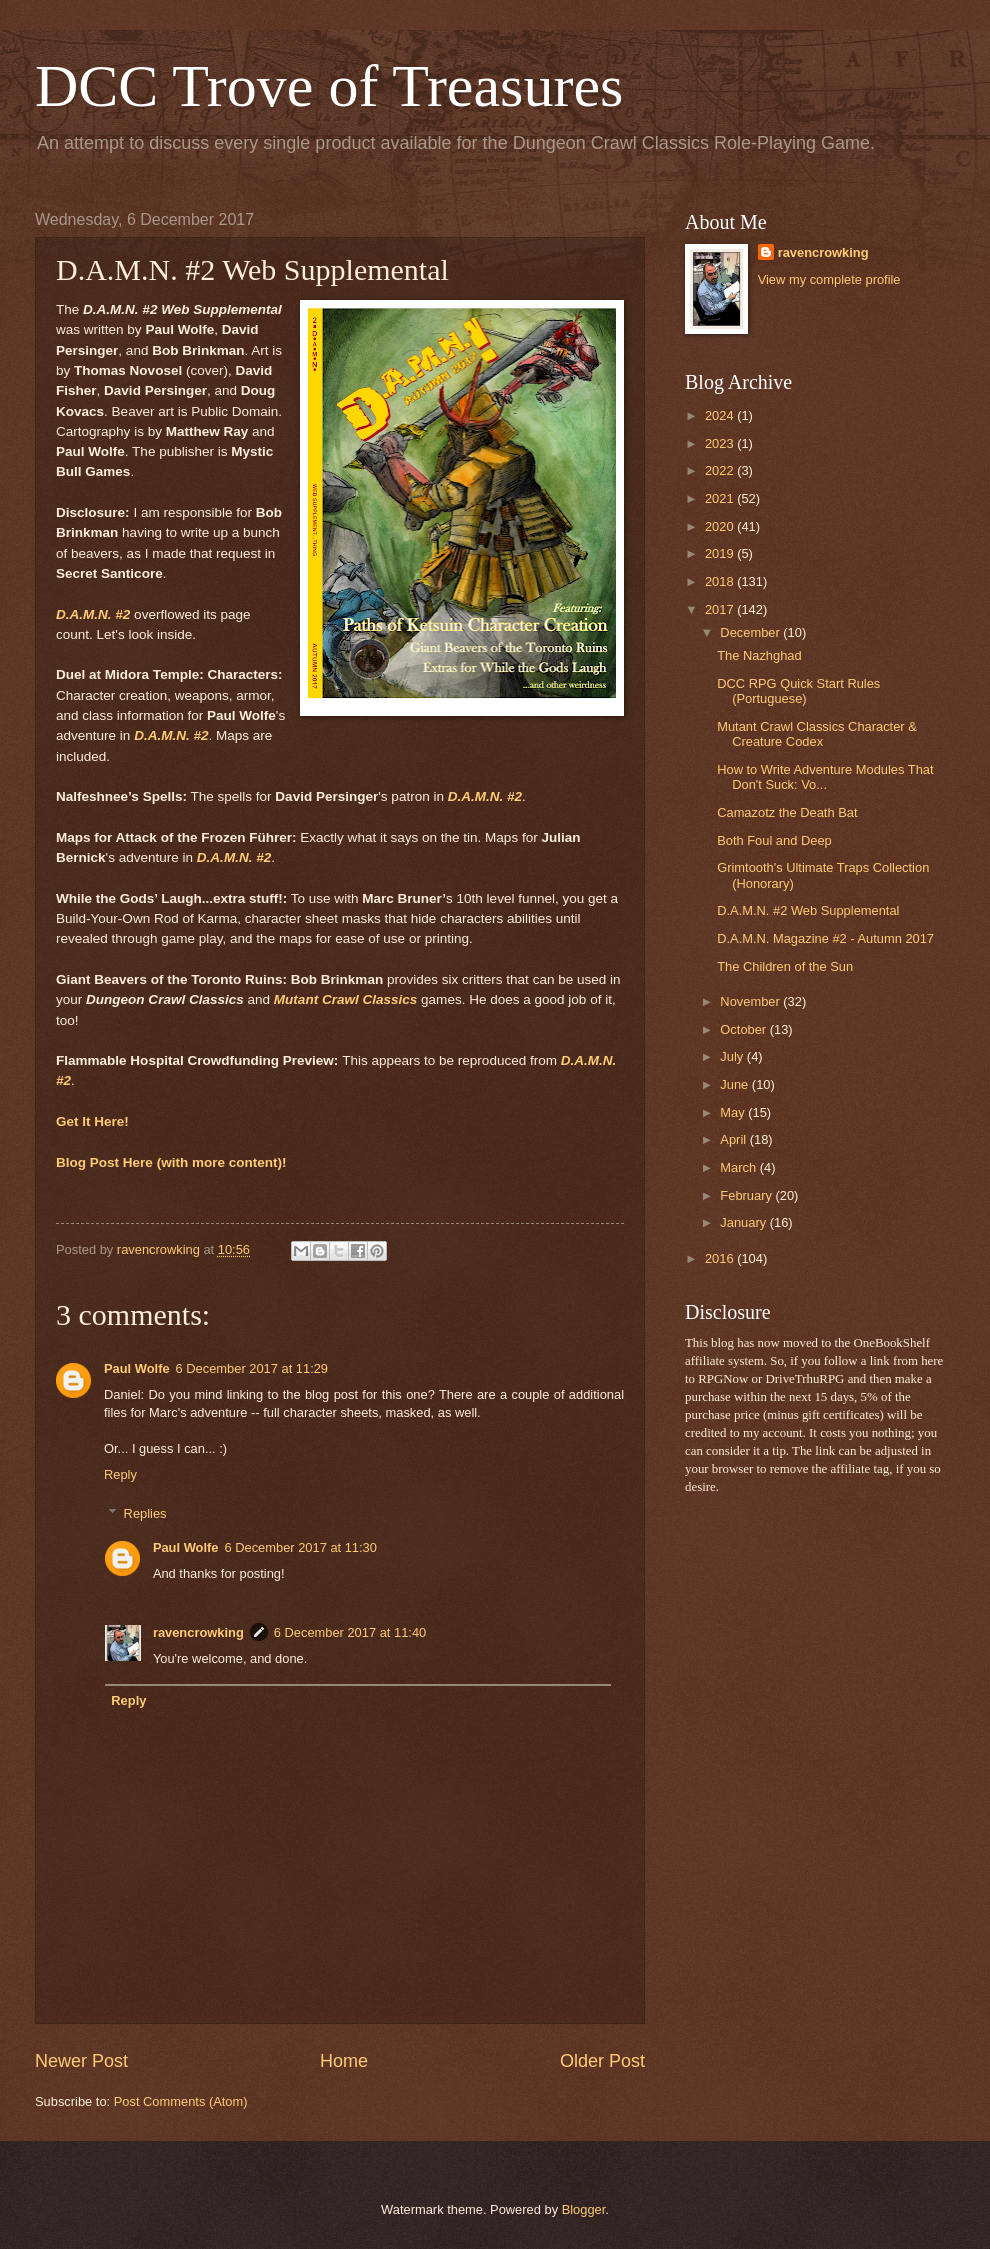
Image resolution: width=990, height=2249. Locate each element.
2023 (721, 443)
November (751, 1001)
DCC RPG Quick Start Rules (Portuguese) (798, 691)
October (744, 1029)
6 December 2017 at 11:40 (350, 1632)
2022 (721, 470)
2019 (721, 553)
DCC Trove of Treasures (329, 86)
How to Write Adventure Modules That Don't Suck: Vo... (825, 777)
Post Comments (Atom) (181, 2101)
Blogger (584, 2209)
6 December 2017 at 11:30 (300, 1547)
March (739, 1167)
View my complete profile (829, 279)
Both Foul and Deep (774, 840)
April (734, 1139)
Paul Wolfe (137, 1368)
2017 (721, 609)
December (751, 632)
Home (344, 2061)
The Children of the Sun (785, 966)
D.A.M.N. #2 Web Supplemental (808, 910)
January (744, 1222)
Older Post (602, 2061)
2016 (721, 1258)
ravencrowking (198, 1632)
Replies (145, 1513)
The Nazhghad (759, 655)
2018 (721, 581)
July (733, 1056)
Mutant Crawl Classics (345, 999)
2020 (721, 526)
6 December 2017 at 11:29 (252, 1368)
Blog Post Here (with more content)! (171, 1162)
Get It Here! (92, 1121)
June (736, 1084)
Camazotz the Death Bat (787, 812)
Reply (120, 1474)
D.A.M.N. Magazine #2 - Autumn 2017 (825, 938)
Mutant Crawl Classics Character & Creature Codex (817, 734)
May (734, 1112)
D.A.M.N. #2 (93, 614)
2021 (721, 498)
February (747, 1195)
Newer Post (81, 2061)
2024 (721, 415)
